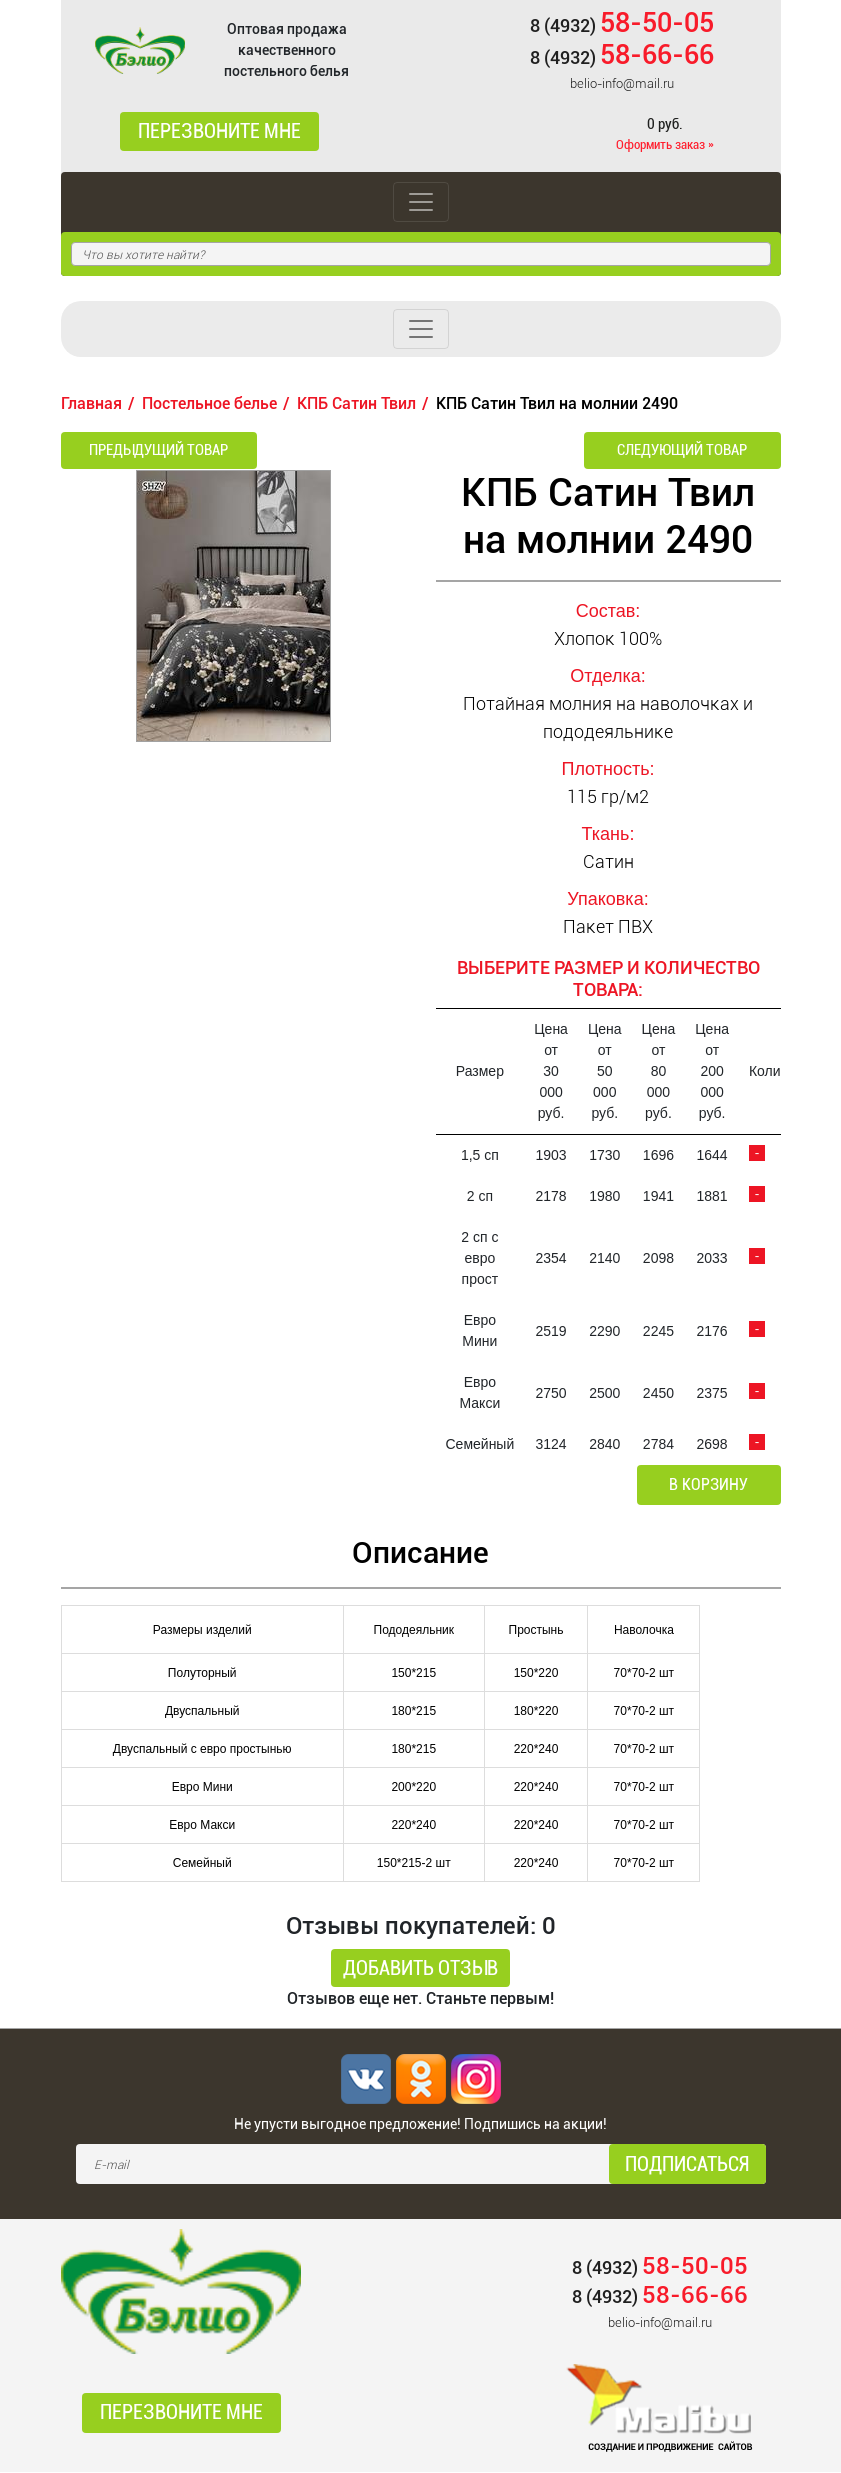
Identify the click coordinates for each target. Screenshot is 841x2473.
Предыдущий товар (151, 450)
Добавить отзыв (420, 1969)
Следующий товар (690, 450)
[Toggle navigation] (421, 202)
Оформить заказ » (665, 144)
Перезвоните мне (219, 132)
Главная (91, 403)
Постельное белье (209, 403)
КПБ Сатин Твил (356, 403)
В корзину (711, 1485)
